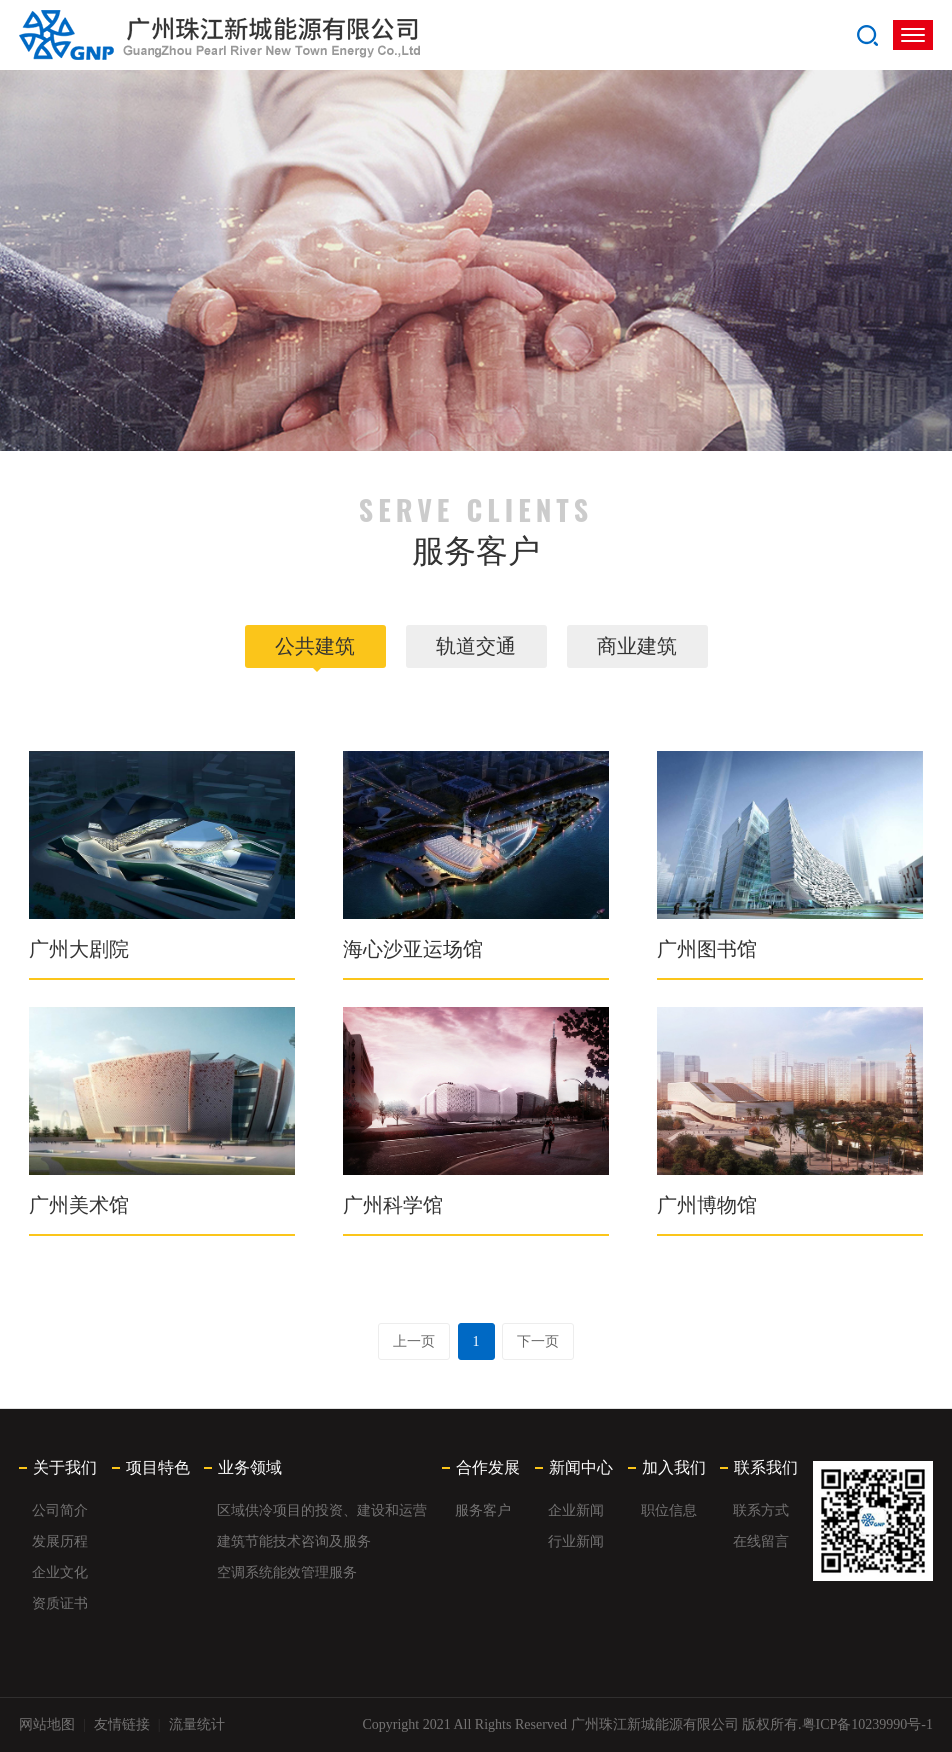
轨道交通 (476, 646)
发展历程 (60, 1541)
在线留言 (761, 1541)
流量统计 (197, 1724)
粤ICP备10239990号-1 (867, 1724)
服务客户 (483, 1510)
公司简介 (60, 1510)
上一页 (414, 1341)
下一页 (538, 1341)
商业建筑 (637, 646)
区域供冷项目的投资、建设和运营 (322, 1510)
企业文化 (60, 1572)
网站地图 (47, 1724)
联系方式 (761, 1510)
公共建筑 (315, 646)
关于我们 (65, 1467)
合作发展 (488, 1467)
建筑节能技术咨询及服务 (294, 1541)
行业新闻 (576, 1541)
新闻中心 (581, 1467)
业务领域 (250, 1467)
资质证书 (60, 1603)
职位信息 (669, 1510)
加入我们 (674, 1467)
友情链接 (122, 1724)
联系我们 (766, 1467)
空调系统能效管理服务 (287, 1572)
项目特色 (158, 1467)
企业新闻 (576, 1510)
